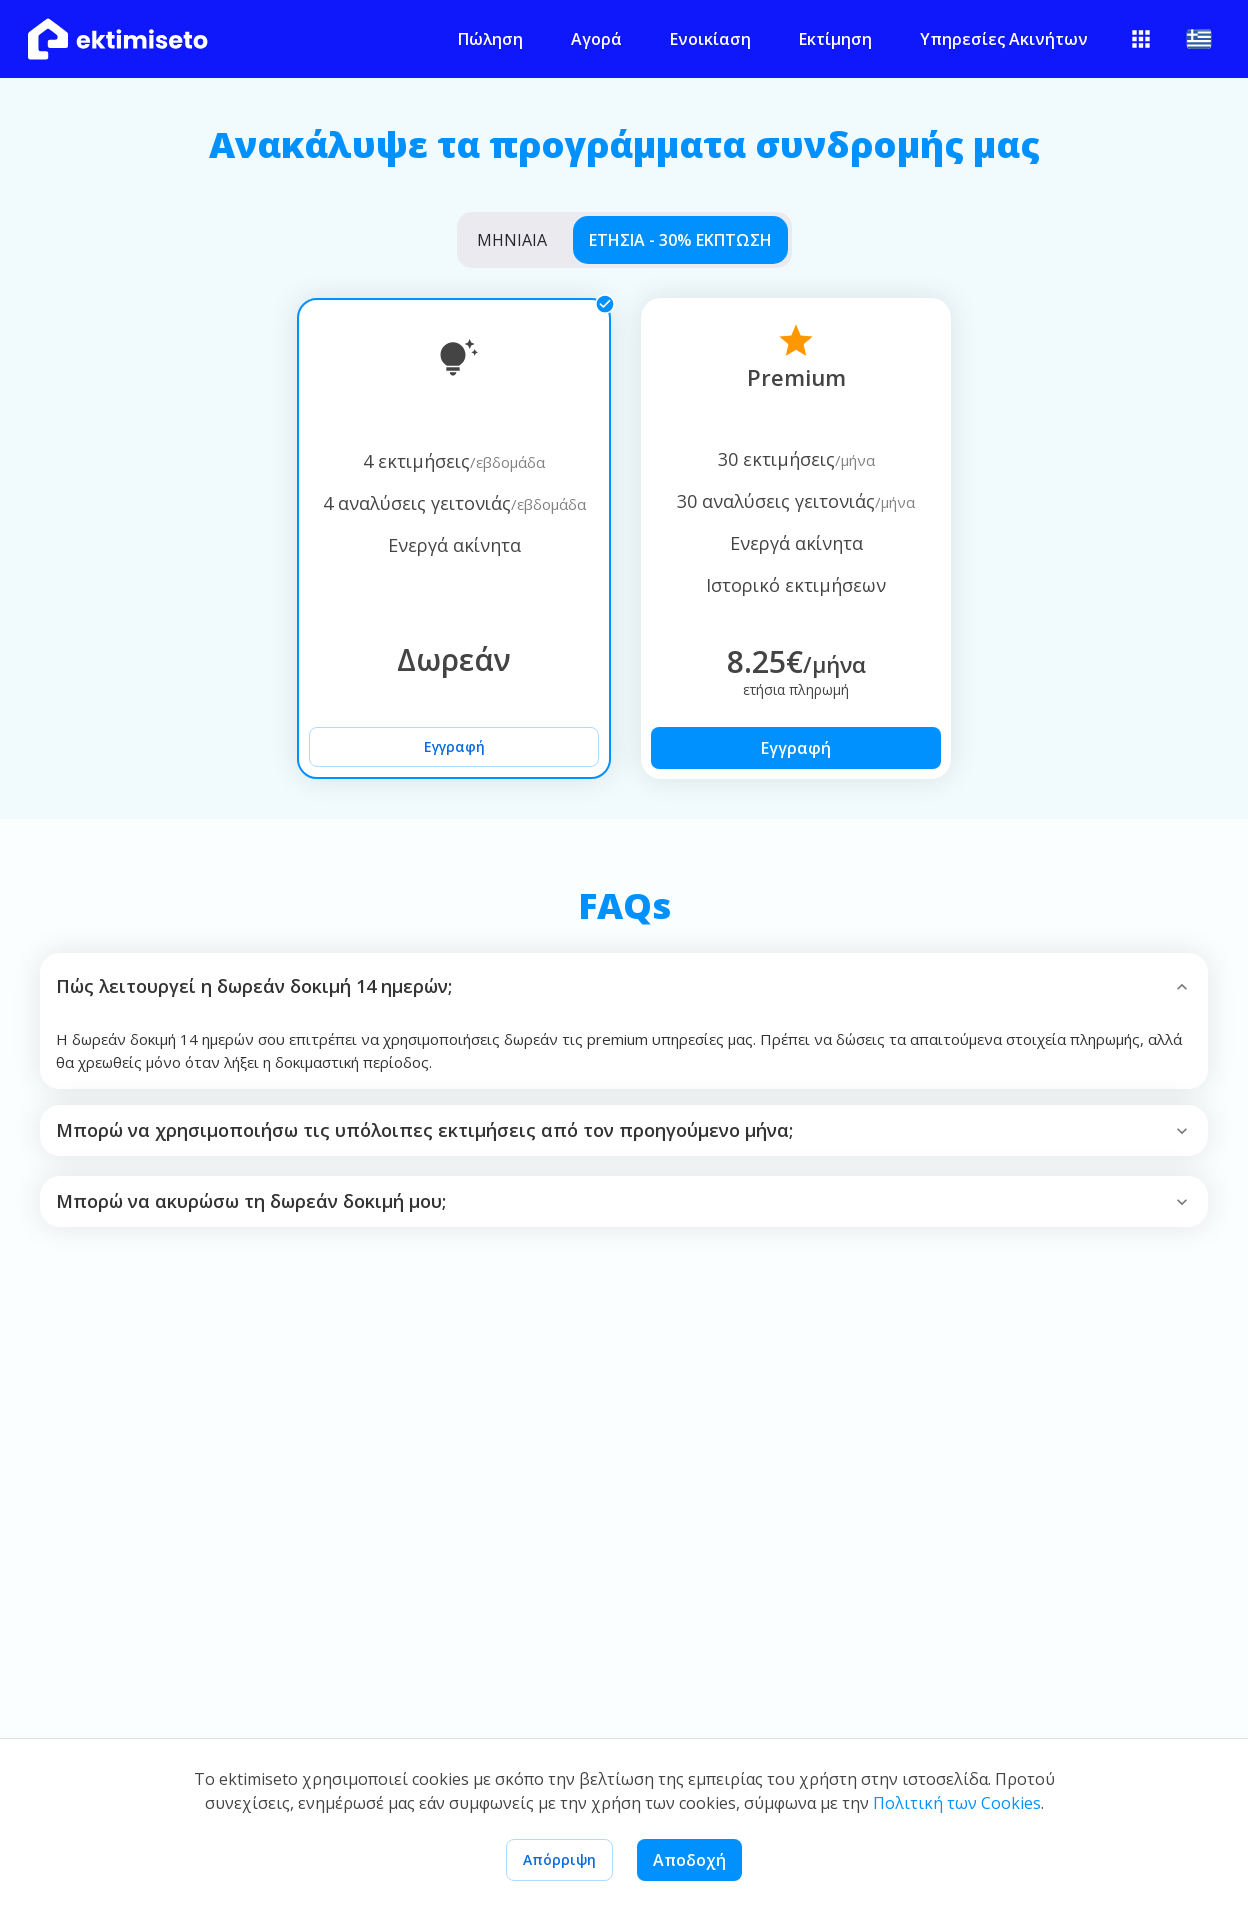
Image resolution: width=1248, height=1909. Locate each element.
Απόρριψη (559, 1859)
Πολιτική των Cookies (957, 1803)
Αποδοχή (689, 1860)
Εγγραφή (454, 746)
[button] (624, 986)
